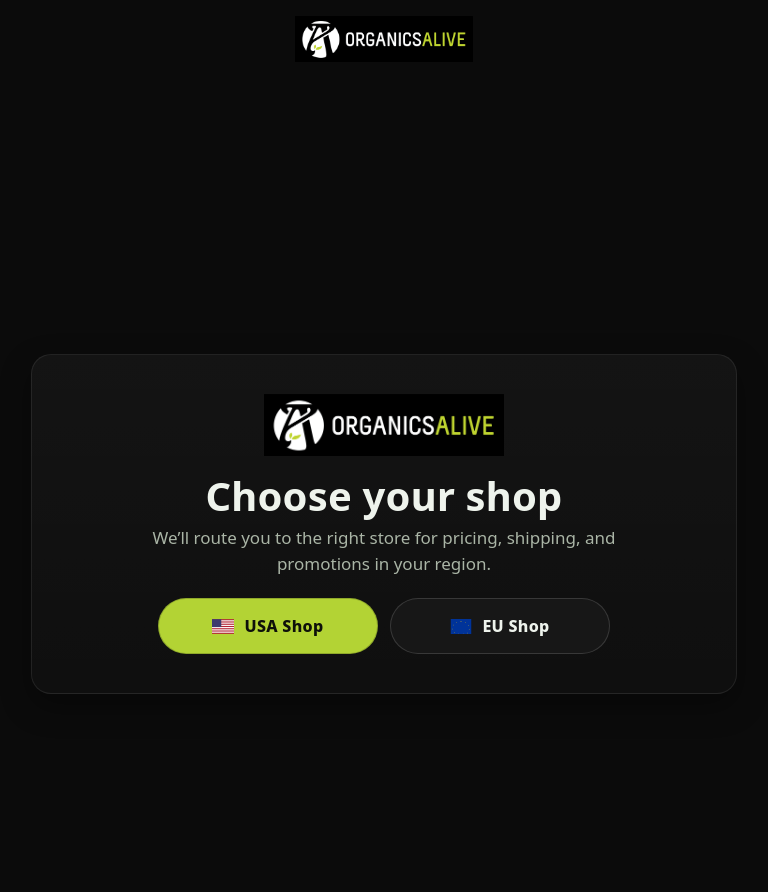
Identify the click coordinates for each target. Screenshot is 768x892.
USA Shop (267, 626)
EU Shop (499, 626)
